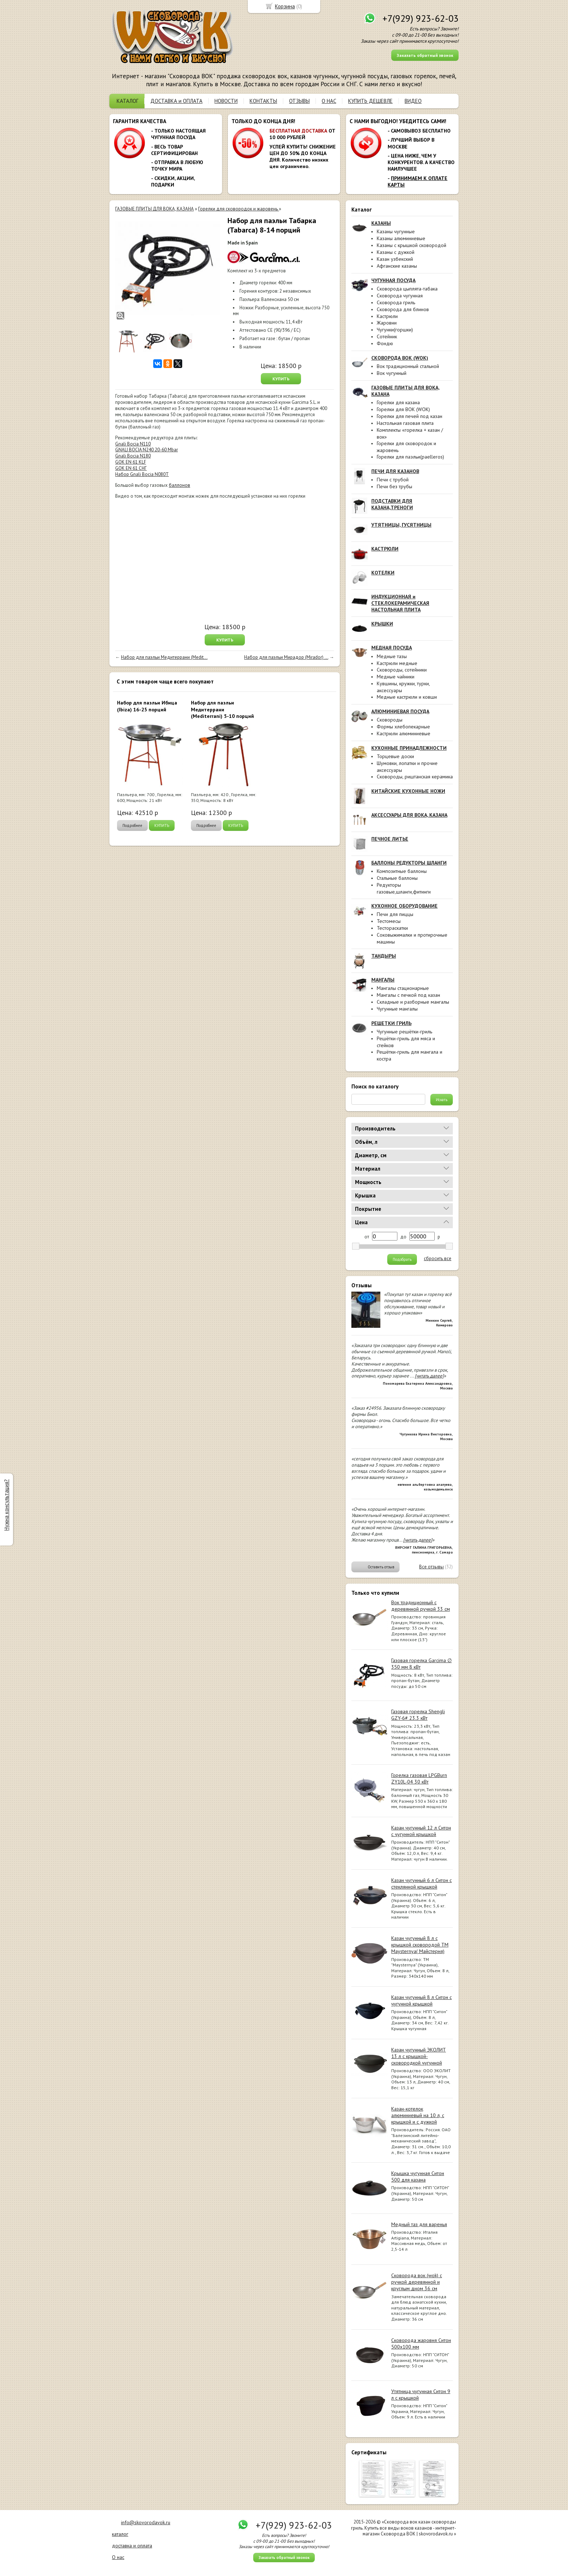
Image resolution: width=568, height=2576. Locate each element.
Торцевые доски (395, 756)
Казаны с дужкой (395, 252)
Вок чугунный (391, 373)
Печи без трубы (394, 486)
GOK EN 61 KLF (130, 462)
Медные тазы (392, 656)
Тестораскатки (392, 928)
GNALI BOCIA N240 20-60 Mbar (146, 450)
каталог (120, 2534)
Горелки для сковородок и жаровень (238, 209)
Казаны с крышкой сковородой (411, 245)
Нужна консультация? (6, 1505)
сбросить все (437, 1259)
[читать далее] (429, 1376)
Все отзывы (431, 1567)
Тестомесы (389, 921)
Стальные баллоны (397, 878)
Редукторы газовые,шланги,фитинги (404, 888)
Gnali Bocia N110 (133, 444)
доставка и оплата (132, 2545)
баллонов (179, 485)
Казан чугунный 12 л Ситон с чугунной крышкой (421, 1830)
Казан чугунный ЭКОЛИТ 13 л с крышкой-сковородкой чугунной (418, 2056)
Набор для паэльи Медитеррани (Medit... (164, 657)
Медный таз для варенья (419, 2224)
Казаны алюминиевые (401, 238)
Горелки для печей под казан (409, 416)
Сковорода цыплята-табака (407, 288)
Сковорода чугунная (400, 295)
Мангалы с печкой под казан (408, 995)
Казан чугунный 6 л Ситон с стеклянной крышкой (421, 1883)
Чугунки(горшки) (395, 329)
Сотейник (387, 336)
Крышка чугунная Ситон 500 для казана (417, 2176)
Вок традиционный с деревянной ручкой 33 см (420, 1605)
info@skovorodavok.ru (145, 2522)
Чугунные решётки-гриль (404, 1031)
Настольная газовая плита (405, 423)
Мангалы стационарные (403, 988)
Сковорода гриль (396, 302)
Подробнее (132, 825)
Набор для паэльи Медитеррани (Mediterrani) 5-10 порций (222, 709)
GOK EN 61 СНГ (131, 468)
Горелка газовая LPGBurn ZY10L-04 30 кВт (419, 1778)
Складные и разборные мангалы (413, 1002)
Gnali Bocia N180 (133, 456)
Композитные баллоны (402, 871)
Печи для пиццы (395, 914)
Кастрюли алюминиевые (403, 733)
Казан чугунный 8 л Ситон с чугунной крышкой (421, 2000)
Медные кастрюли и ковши (407, 697)
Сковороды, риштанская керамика (415, 776)
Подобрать (402, 1259)
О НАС (329, 100)
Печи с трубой (393, 479)
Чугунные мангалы (397, 1008)
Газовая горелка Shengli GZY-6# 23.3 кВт (418, 1714)
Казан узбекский (395, 259)
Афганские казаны (397, 266)
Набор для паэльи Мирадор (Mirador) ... (286, 657)
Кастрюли (387, 316)
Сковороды (389, 719)
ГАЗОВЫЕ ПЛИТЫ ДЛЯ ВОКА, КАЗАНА (154, 209)
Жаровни (387, 322)
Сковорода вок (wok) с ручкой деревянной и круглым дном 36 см (416, 2282)
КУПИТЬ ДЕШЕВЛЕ (370, 100)
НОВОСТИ (226, 100)
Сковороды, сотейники (402, 669)
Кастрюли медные (397, 663)
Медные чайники (395, 676)
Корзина (285, 6)
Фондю (385, 343)
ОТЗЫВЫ (299, 100)
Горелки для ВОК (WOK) (403, 409)
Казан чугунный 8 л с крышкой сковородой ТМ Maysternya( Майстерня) (419, 1944)
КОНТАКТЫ (263, 100)
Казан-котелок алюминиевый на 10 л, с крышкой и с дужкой (417, 2115)
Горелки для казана (398, 402)
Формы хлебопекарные (403, 726)
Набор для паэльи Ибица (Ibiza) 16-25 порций (147, 705)
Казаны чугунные (396, 231)
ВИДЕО (413, 100)
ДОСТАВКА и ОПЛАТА (176, 100)
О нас (118, 2557)
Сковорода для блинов (403, 309)
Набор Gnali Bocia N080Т (142, 474)
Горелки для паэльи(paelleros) (410, 456)
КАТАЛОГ (127, 100)
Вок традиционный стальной (408, 366)
